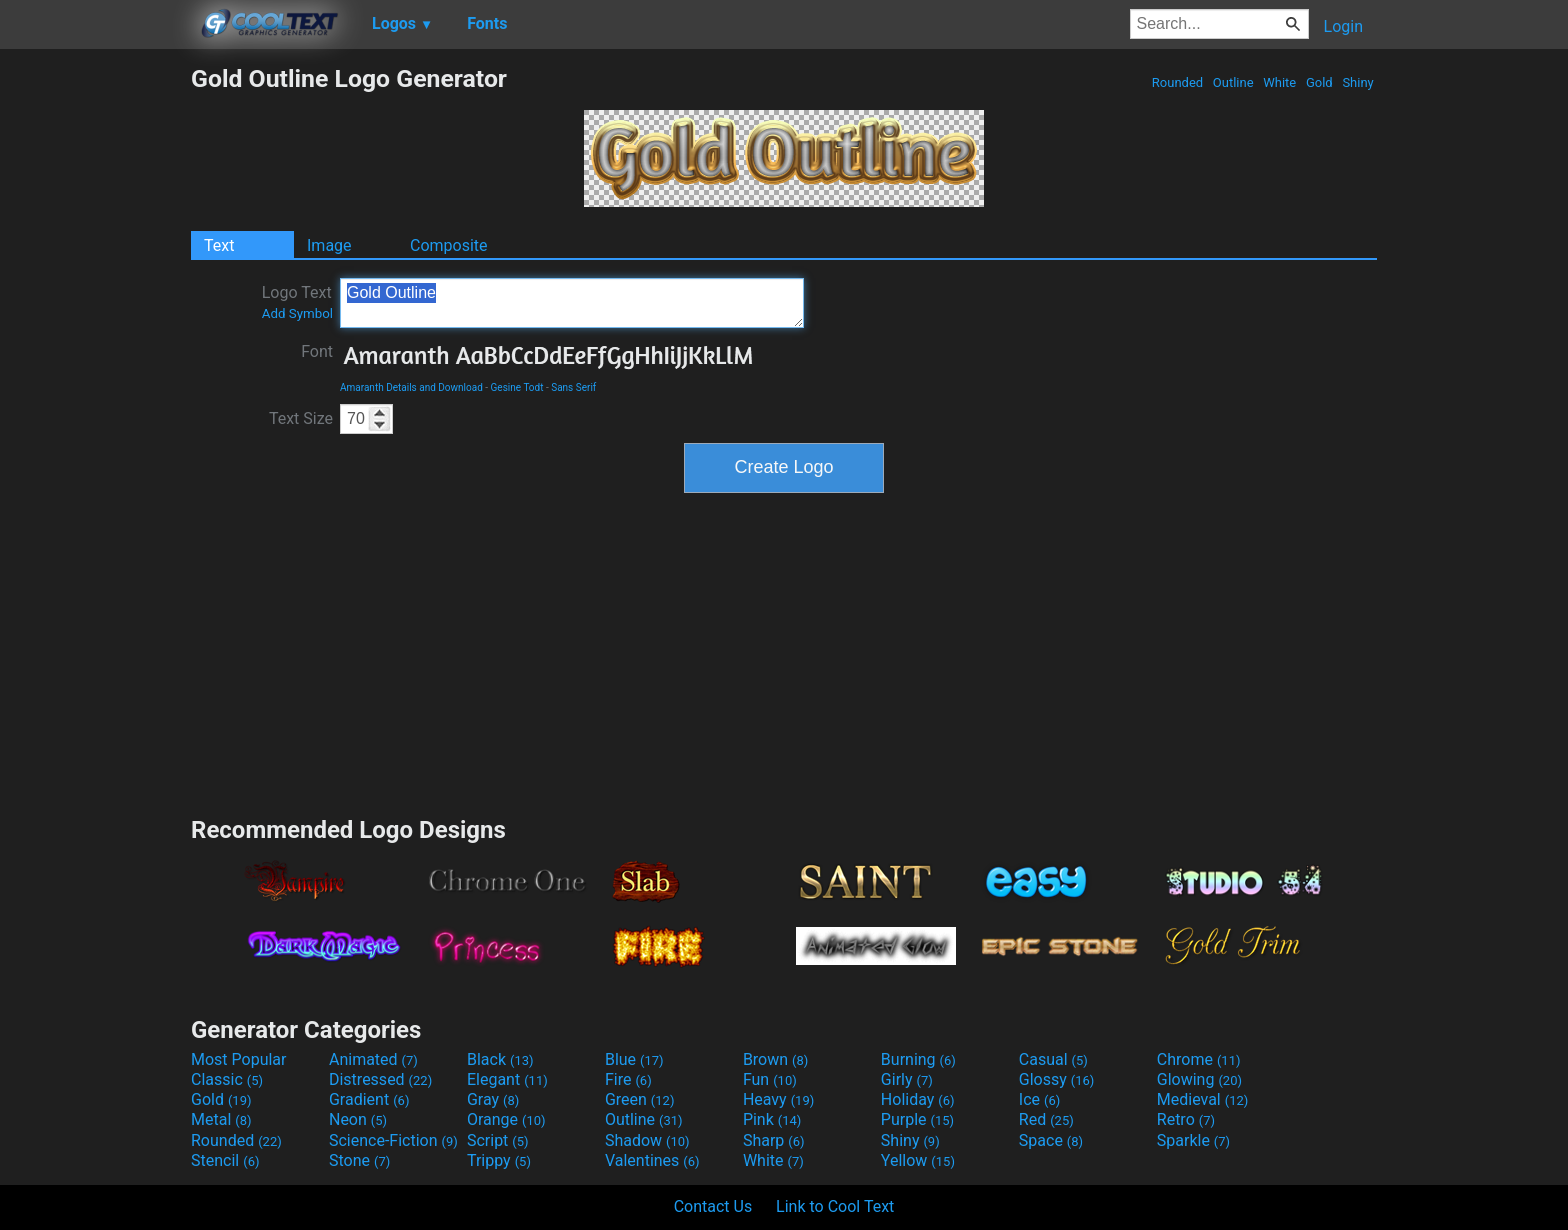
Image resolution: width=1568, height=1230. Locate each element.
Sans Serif (573, 387)
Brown (775, 1059)
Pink (772, 1119)
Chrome (1199, 1059)
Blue (634, 1059)
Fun (770, 1079)
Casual (1053, 1059)
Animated (373, 1059)
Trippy (499, 1160)
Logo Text (297, 302)
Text (219, 245)
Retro (1186, 1119)
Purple (917, 1119)
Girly (907, 1079)
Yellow (918, 1160)
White (1279, 82)
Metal (221, 1119)
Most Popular (239, 1059)
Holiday (918, 1099)
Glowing (1199, 1079)
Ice (1039, 1099)
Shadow (647, 1140)
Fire (628, 1079)
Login (1343, 26)
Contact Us (713, 1206)
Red (1046, 1119)
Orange (506, 1119)
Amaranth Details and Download (411, 387)
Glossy (1057, 1079)
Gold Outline (572, 303)
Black (500, 1059)
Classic (227, 1079)
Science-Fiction (393, 1140)
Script (498, 1140)
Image (329, 245)
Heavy (778, 1099)
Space (1051, 1140)
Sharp (774, 1140)
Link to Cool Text (835, 1206)
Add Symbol (297, 313)
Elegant (507, 1079)
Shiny (1358, 82)
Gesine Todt (517, 387)
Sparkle (1193, 1140)
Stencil (225, 1160)
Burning (918, 1059)
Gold (1319, 82)
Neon (358, 1119)
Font (317, 351)
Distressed (380, 1079)
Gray (493, 1099)
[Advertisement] (95, 364)
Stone (359, 1160)
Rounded (1178, 82)
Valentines (652, 1160)
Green (640, 1099)
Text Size (301, 418)
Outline (1233, 82)
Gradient (369, 1099)
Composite (449, 245)
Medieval (1203, 1099)
